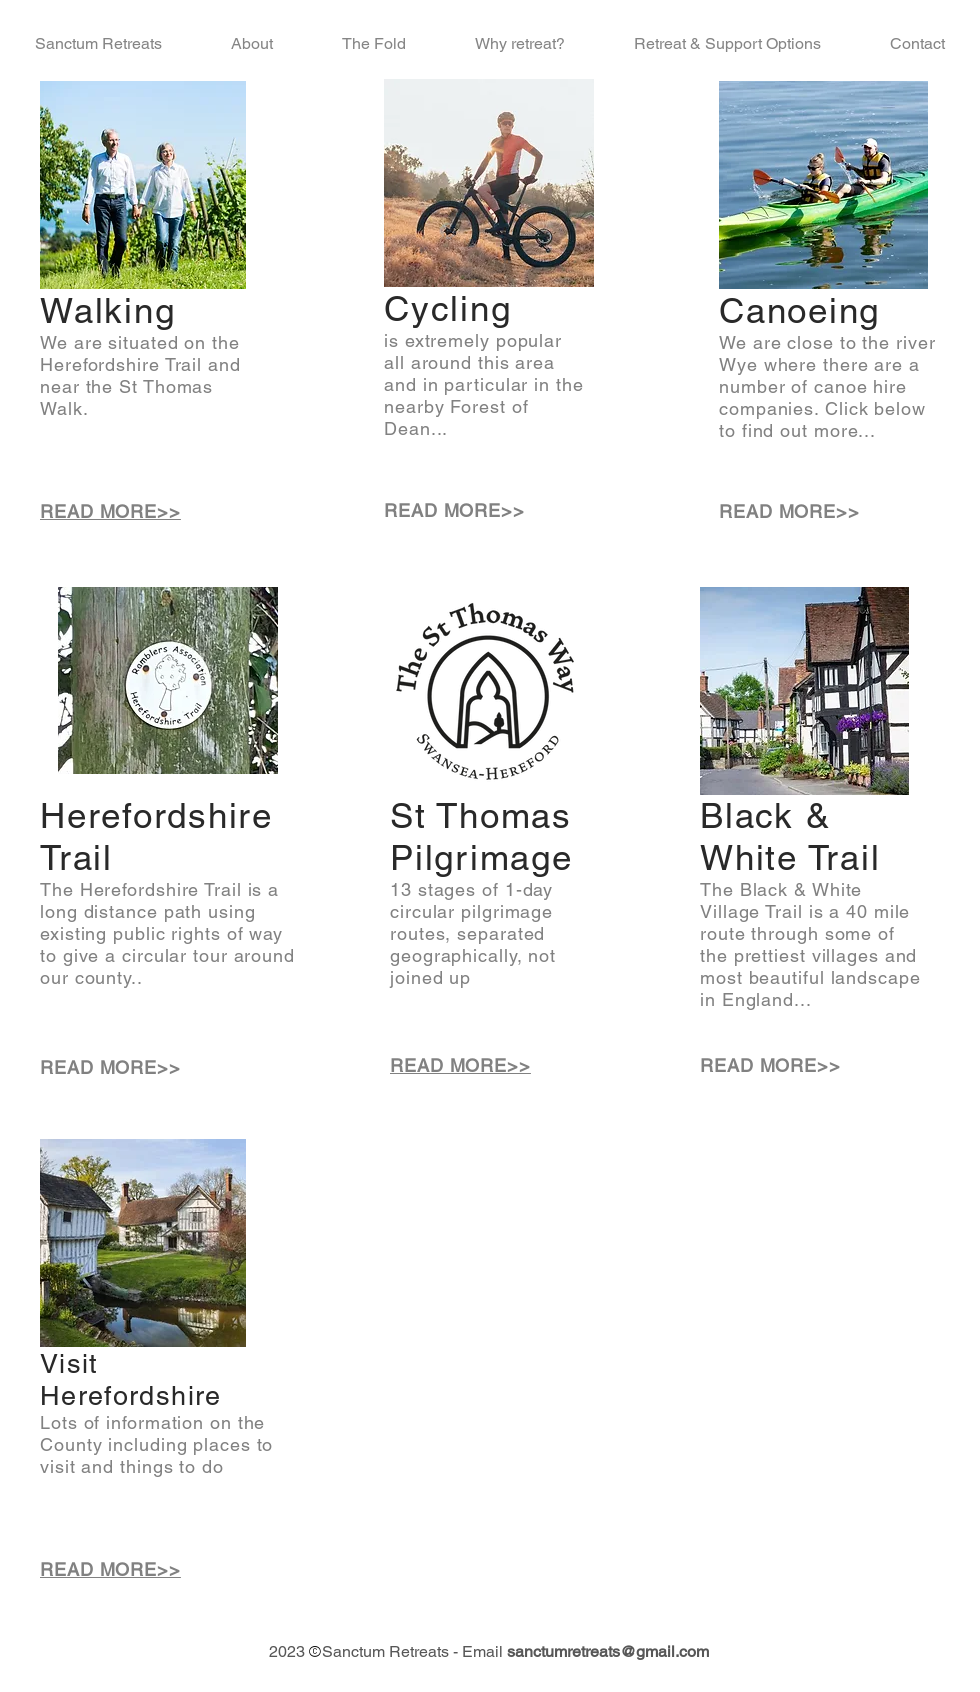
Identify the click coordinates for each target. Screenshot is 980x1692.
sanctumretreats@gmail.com (608, 1651)
